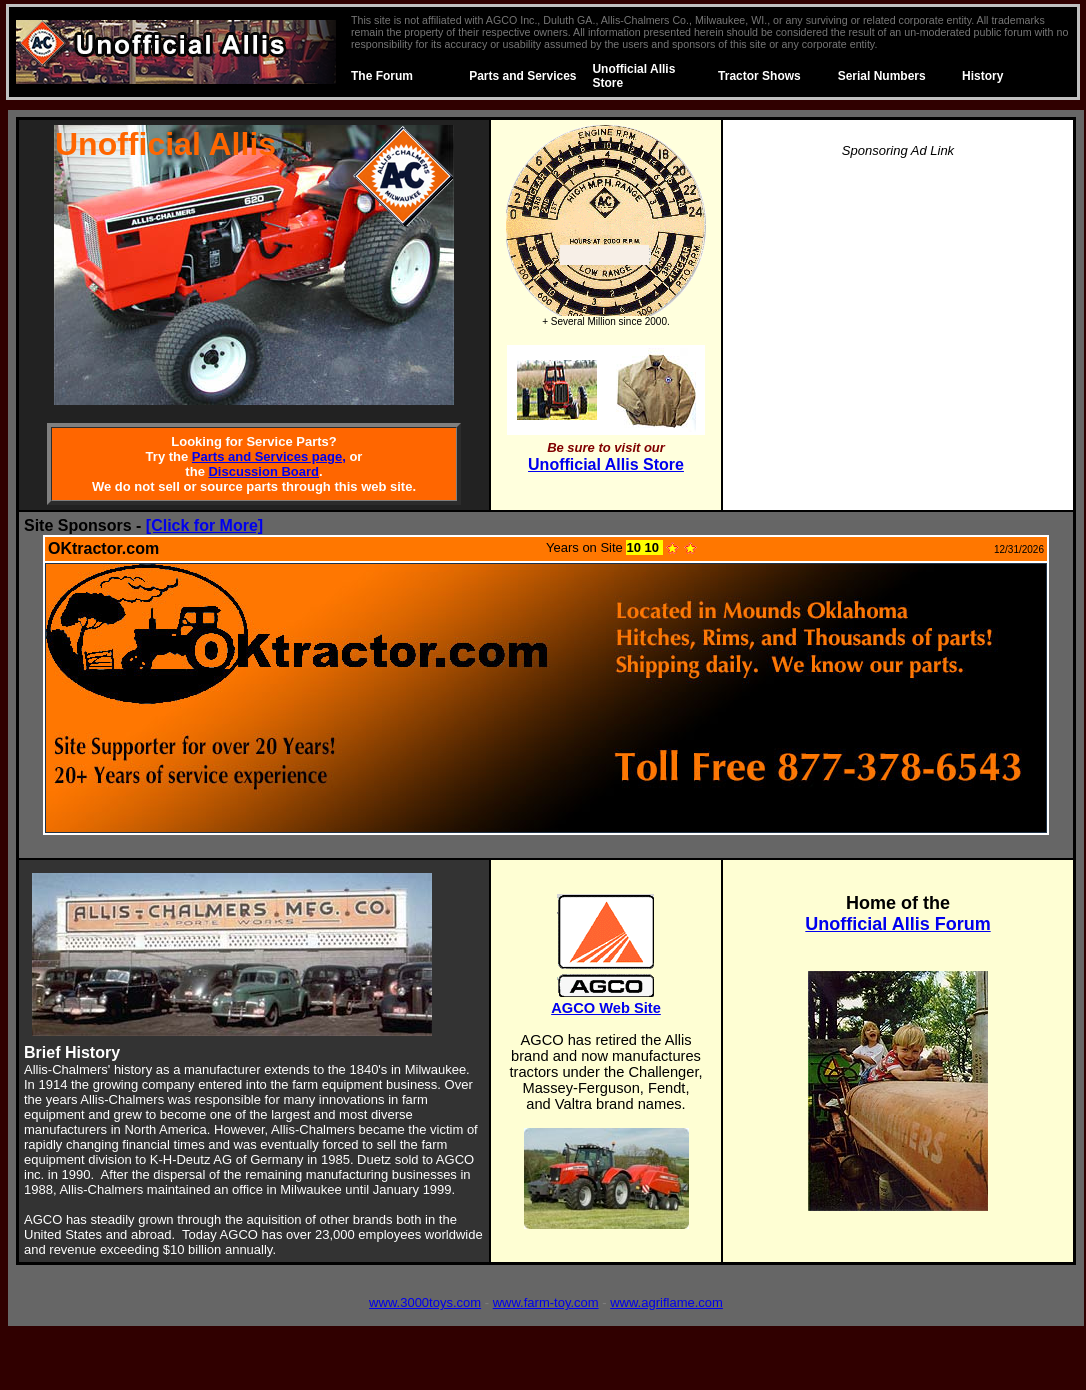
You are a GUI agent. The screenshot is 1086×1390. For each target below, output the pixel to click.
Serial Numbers (882, 76)
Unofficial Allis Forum (897, 924)
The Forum (382, 76)
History (982, 76)
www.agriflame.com (666, 1302)
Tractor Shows (759, 76)
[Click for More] (204, 525)
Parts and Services (522, 76)
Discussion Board (263, 471)
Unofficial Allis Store (606, 464)
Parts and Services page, (269, 456)
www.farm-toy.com (546, 1302)
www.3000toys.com (425, 1302)
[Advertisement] (898, 316)
